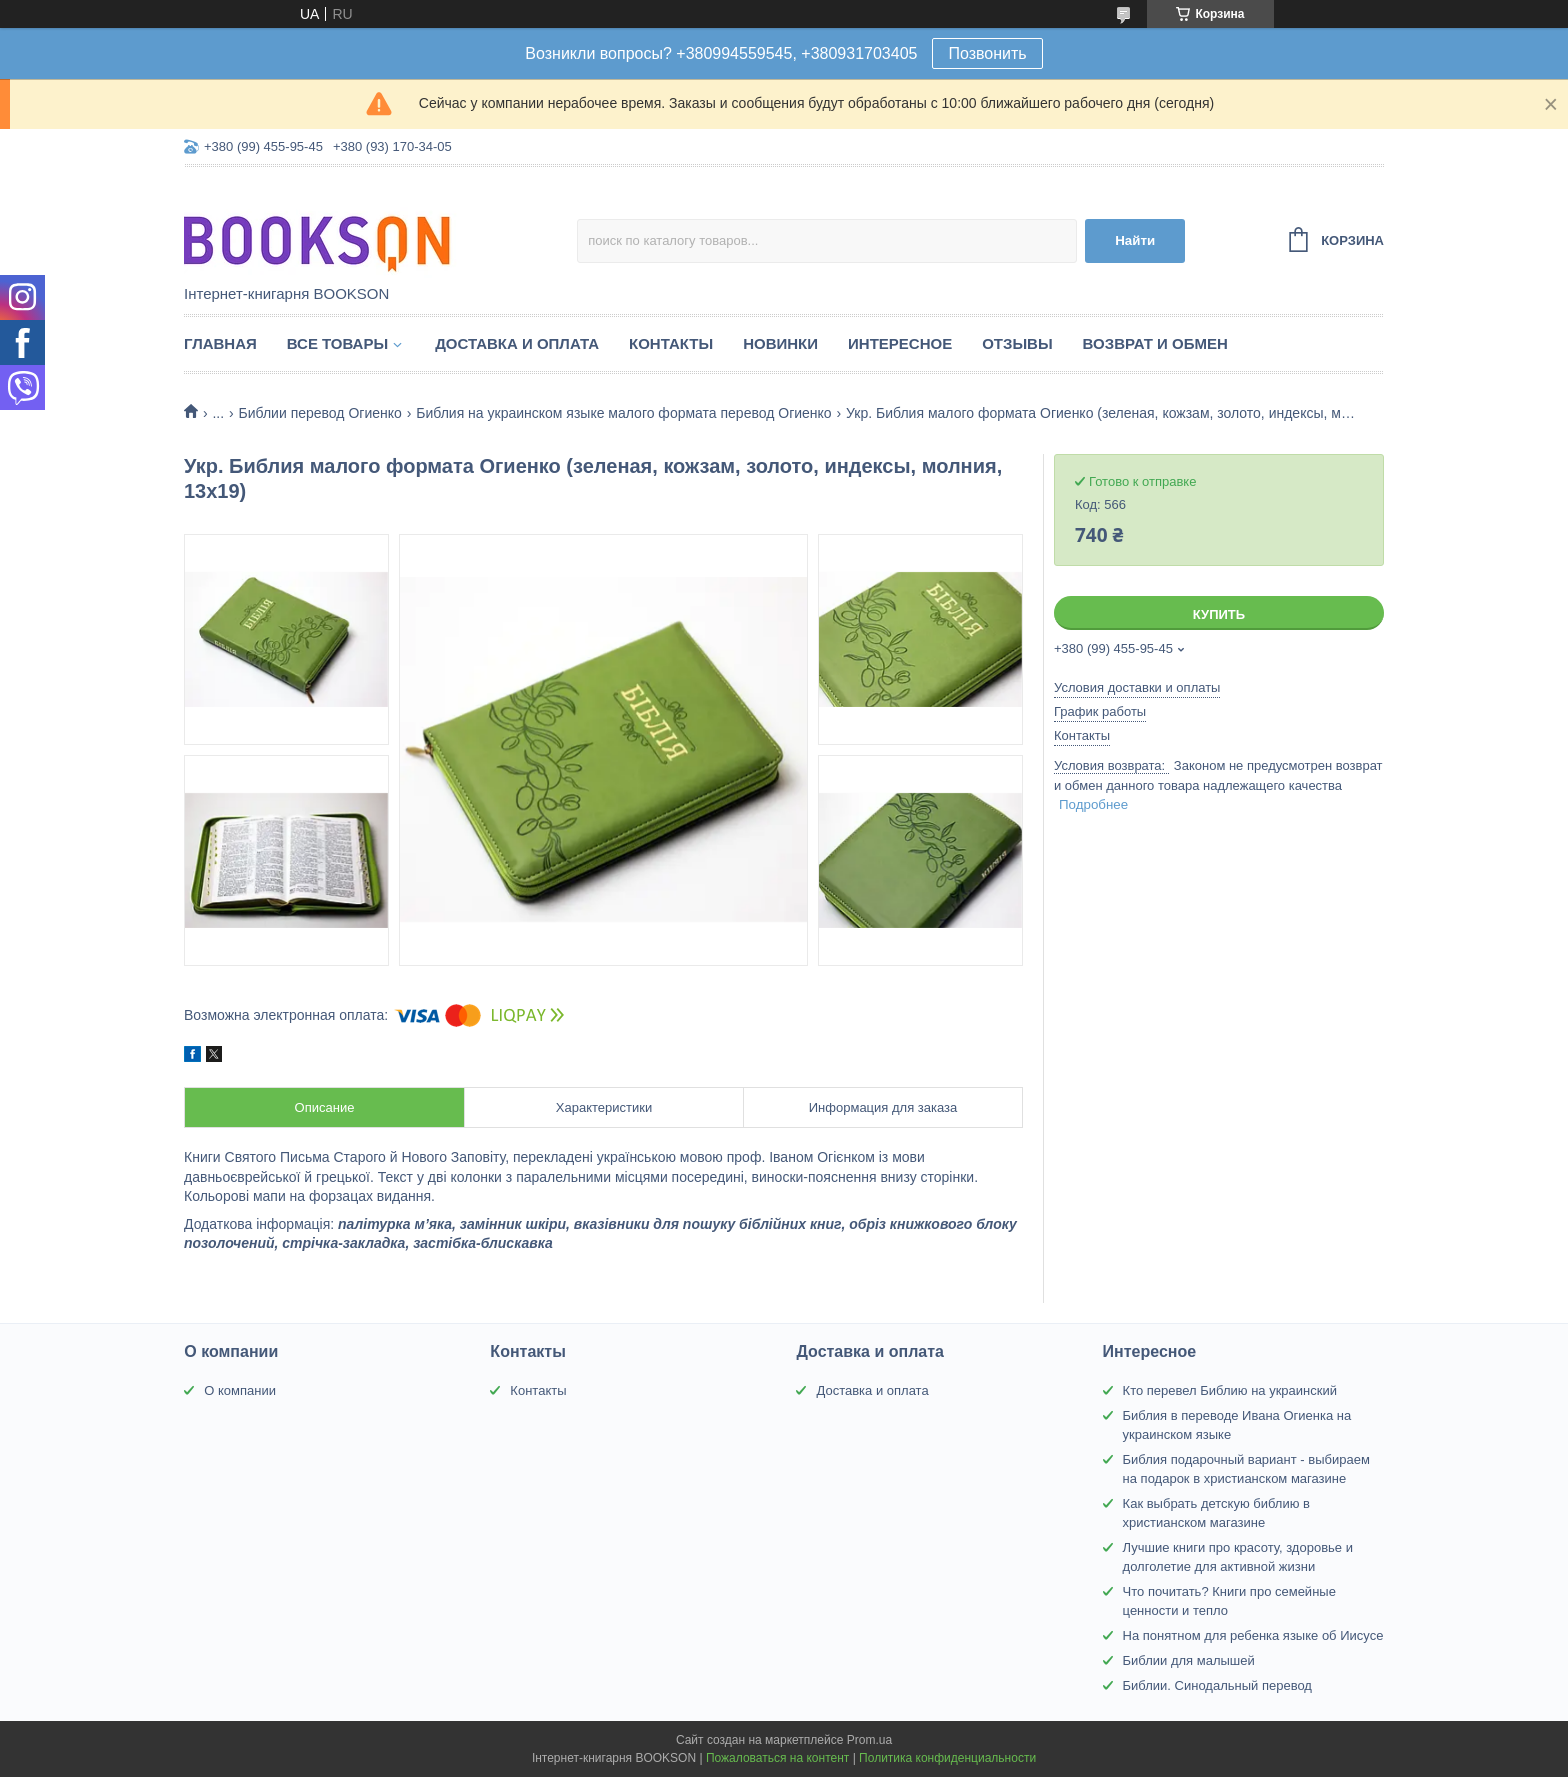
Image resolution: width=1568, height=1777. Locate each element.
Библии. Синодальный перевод (1217, 1685)
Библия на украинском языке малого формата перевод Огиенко (623, 413)
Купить (1219, 614)
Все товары (337, 343)
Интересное (900, 343)
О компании (240, 1390)
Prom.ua (869, 1740)
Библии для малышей (1189, 1660)
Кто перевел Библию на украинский (1230, 1390)
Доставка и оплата (517, 343)
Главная (220, 343)
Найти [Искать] (1135, 240)
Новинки (780, 343)
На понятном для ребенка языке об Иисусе (1253, 1635)
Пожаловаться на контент (777, 1758)
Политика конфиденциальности (947, 1758)
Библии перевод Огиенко (320, 413)
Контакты (671, 343)
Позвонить (987, 53)
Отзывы (1017, 343)
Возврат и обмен (1155, 343)
